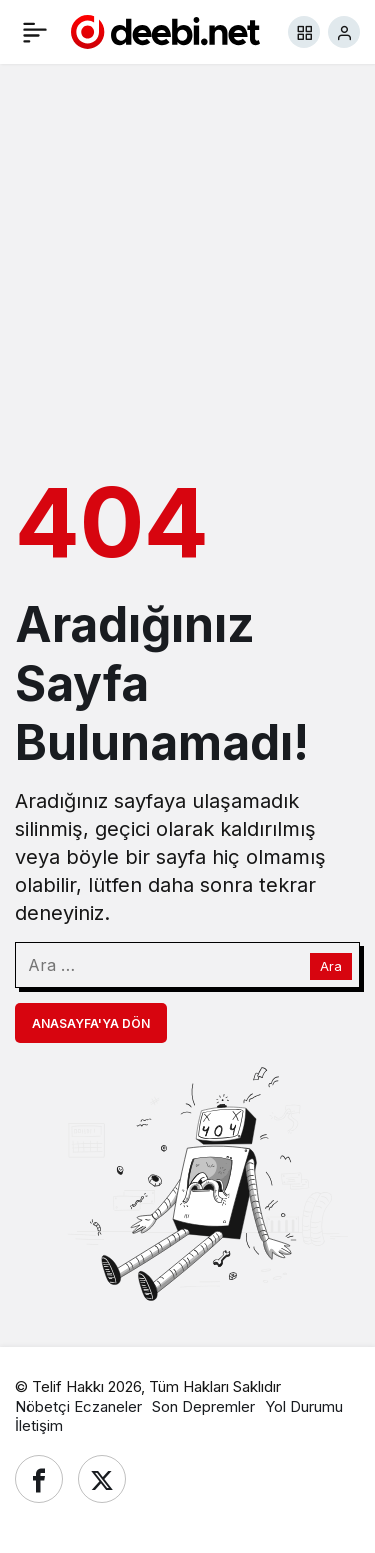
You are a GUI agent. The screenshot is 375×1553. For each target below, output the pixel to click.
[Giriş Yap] (344, 32)
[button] (304, 32)
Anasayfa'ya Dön (91, 1023)
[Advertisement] (187, 266)
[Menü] (35, 32)
